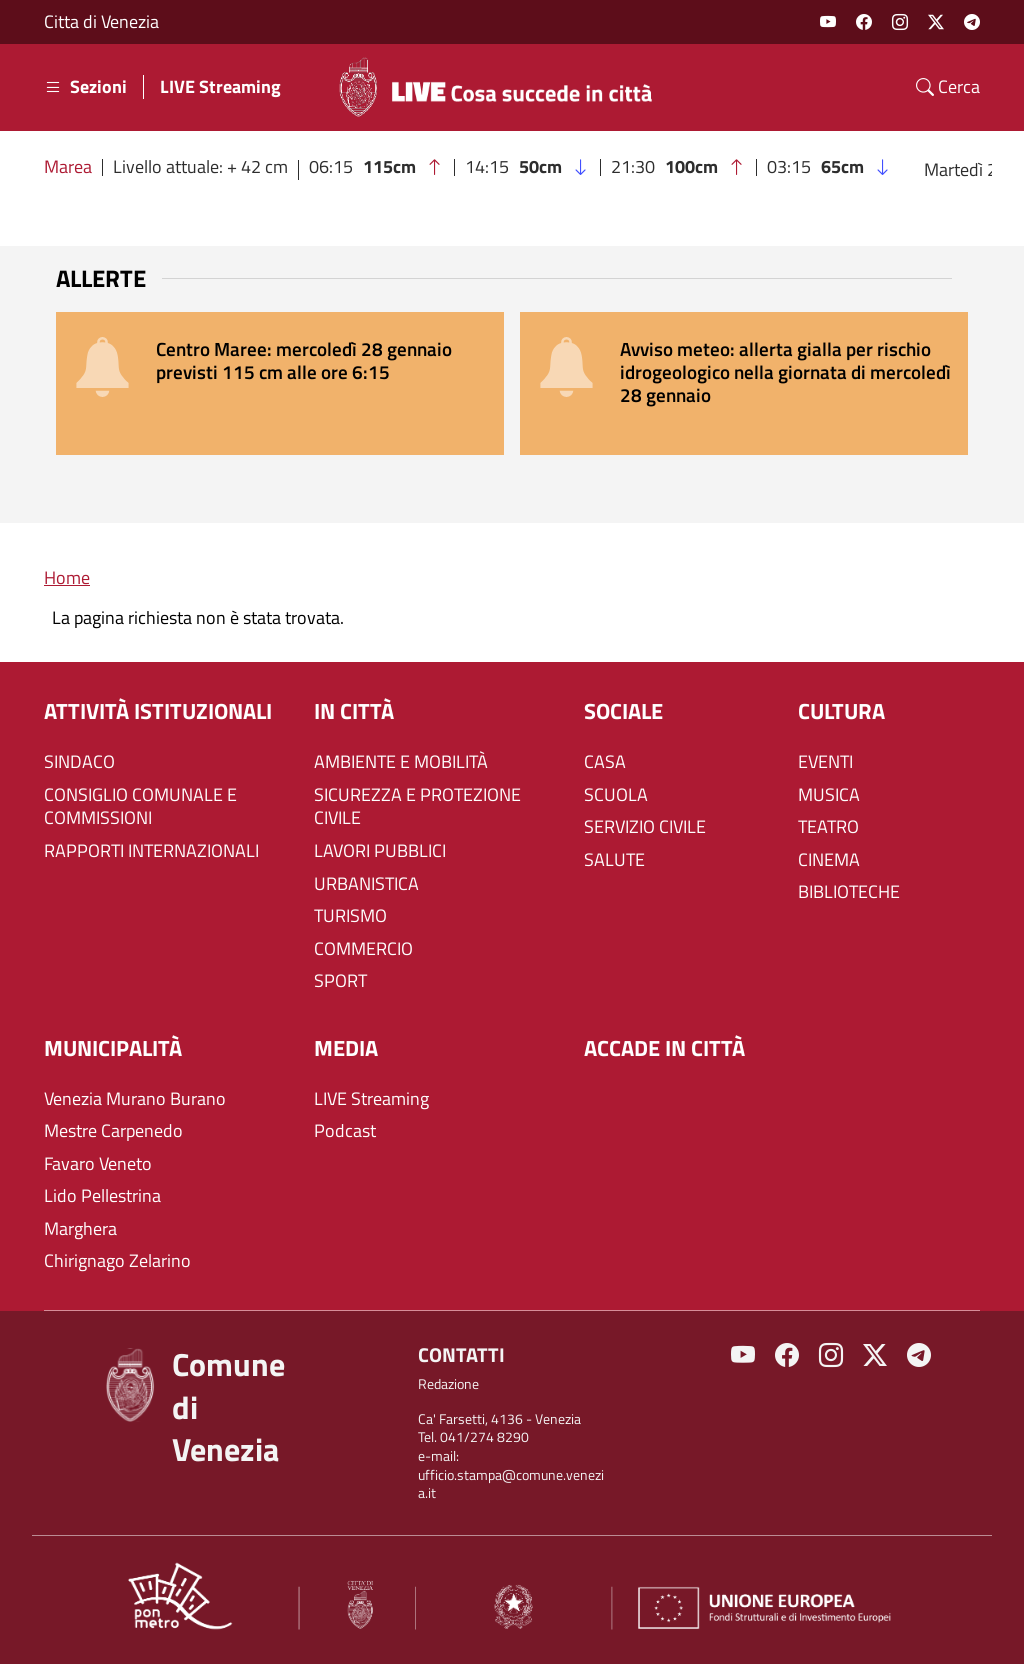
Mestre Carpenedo (113, 1131)
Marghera (80, 1229)
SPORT (340, 981)
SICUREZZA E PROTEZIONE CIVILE (417, 807)
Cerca (948, 87)
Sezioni (85, 87)
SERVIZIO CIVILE (645, 827)
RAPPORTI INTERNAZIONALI (151, 851)
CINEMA (829, 860)
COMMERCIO (363, 949)
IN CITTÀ (354, 711)
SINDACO (79, 762)
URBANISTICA (366, 884)
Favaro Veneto (98, 1164)
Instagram (900, 22)
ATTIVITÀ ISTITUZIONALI (158, 711)
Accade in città (664, 1048)
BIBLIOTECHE (849, 892)
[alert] (280, 383)
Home (67, 577)
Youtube (828, 22)
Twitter (936, 22)
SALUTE (614, 860)
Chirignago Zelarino (117, 1261)
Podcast (345, 1131)
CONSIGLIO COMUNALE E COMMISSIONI (140, 807)
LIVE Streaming (220, 87)
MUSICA (829, 795)
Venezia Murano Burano (135, 1099)
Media (346, 1048)
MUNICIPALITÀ (113, 1048)
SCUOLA (616, 795)
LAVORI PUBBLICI (380, 851)
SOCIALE (623, 711)
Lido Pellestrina (102, 1196)
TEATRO (828, 827)
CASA (605, 762)
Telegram (972, 22)
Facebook (864, 22)
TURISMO (350, 916)
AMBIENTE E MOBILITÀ (401, 762)
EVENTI (825, 762)
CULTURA (841, 711)
